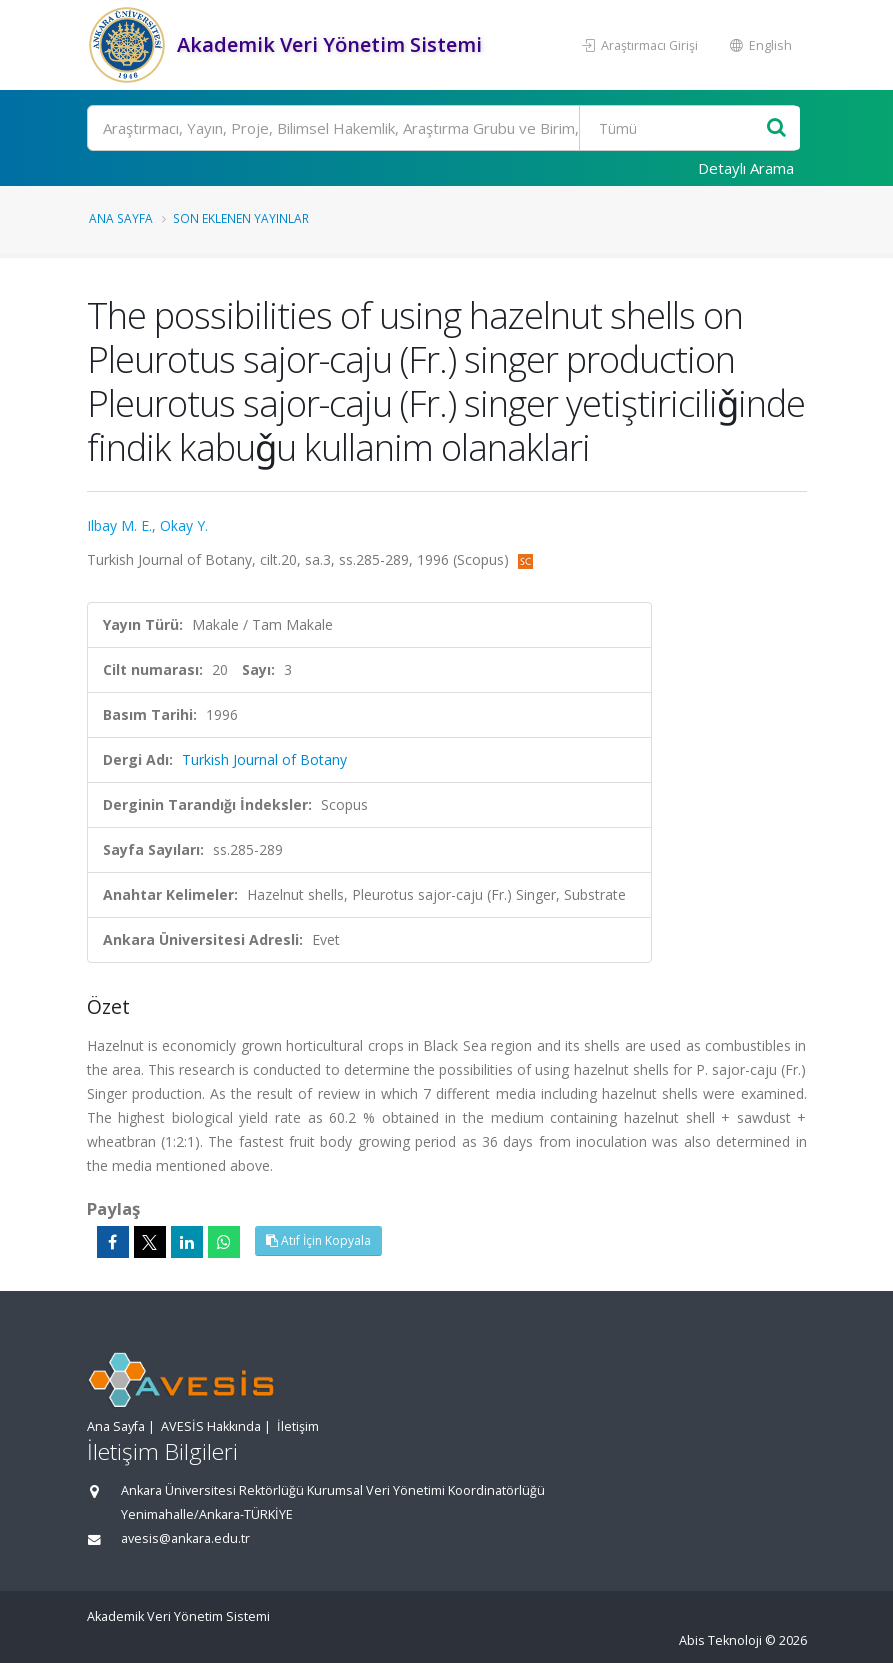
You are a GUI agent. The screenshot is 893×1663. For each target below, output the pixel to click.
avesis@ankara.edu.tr (185, 1538)
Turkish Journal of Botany (264, 759)
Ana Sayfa (121, 218)
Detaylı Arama (746, 168)
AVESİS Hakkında (211, 1426)
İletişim (298, 1426)
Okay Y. (184, 525)
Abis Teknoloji (720, 1640)
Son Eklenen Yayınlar (241, 218)
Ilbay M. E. (119, 525)
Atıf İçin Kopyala (318, 1240)
